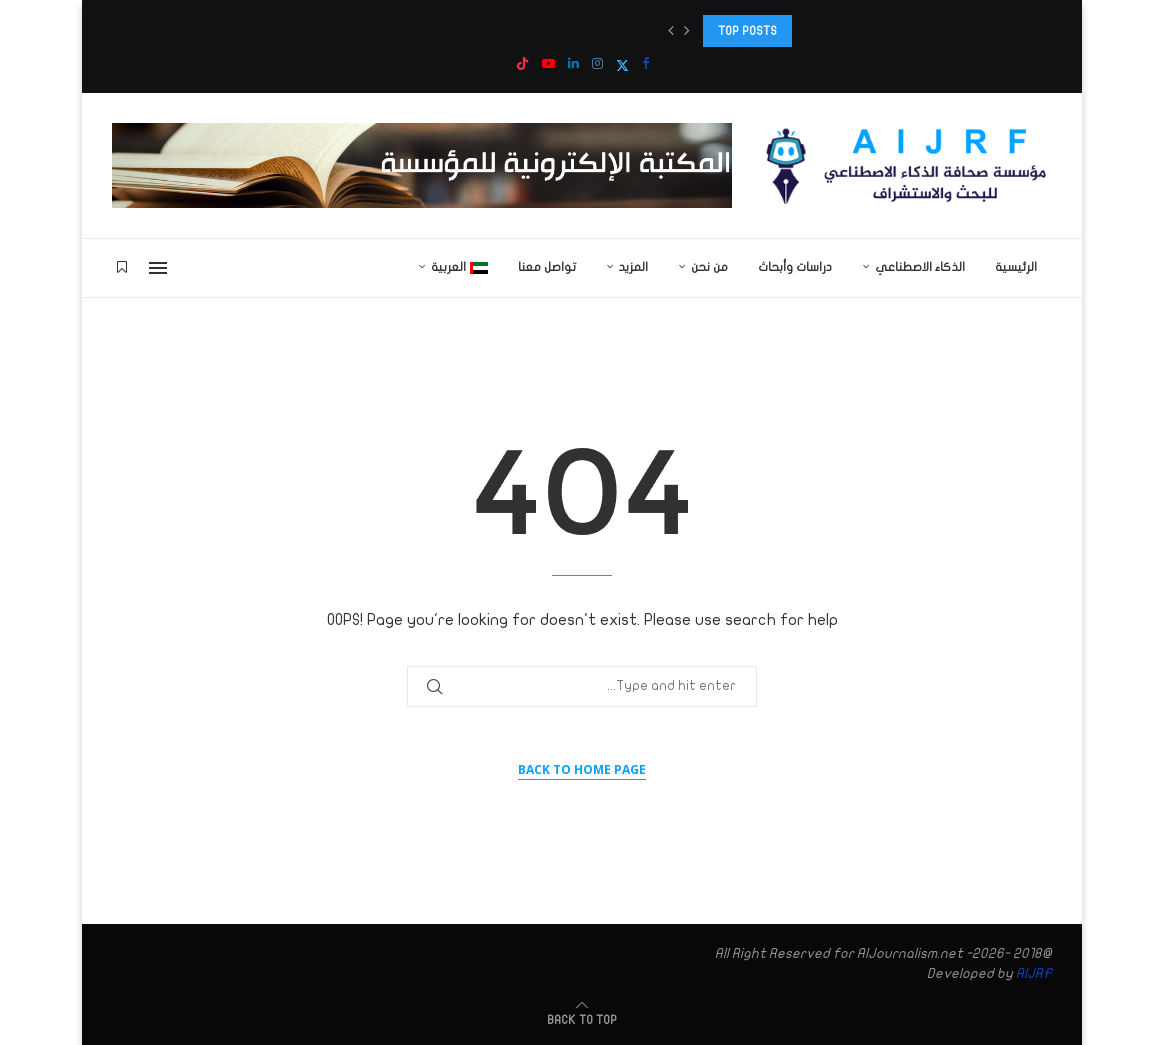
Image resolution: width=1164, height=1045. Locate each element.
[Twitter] (622, 65)
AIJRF (1034, 973)
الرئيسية (1016, 267)
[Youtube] (548, 64)
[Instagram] (597, 64)
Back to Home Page (582, 769)
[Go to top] (582, 1019)
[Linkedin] (573, 64)
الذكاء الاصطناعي (920, 267)
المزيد (633, 267)
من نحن (709, 267)
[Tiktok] (522, 65)
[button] (671, 31)
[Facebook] (645, 64)
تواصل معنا (547, 267)
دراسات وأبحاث (795, 267)
